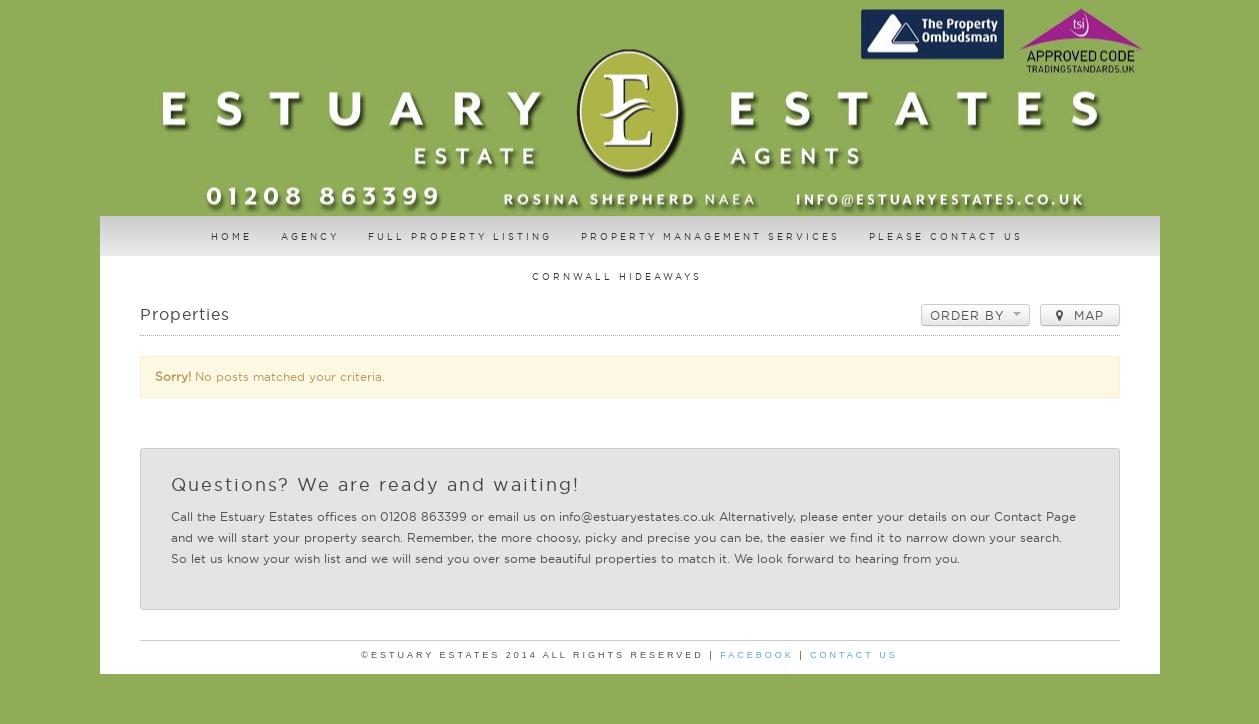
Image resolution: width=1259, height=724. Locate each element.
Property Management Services (710, 236)
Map (1080, 315)
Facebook (757, 655)
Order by (975, 315)
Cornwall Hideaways (617, 276)
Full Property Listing (460, 236)
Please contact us (946, 236)
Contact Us (854, 655)
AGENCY (310, 236)
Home (231, 236)
